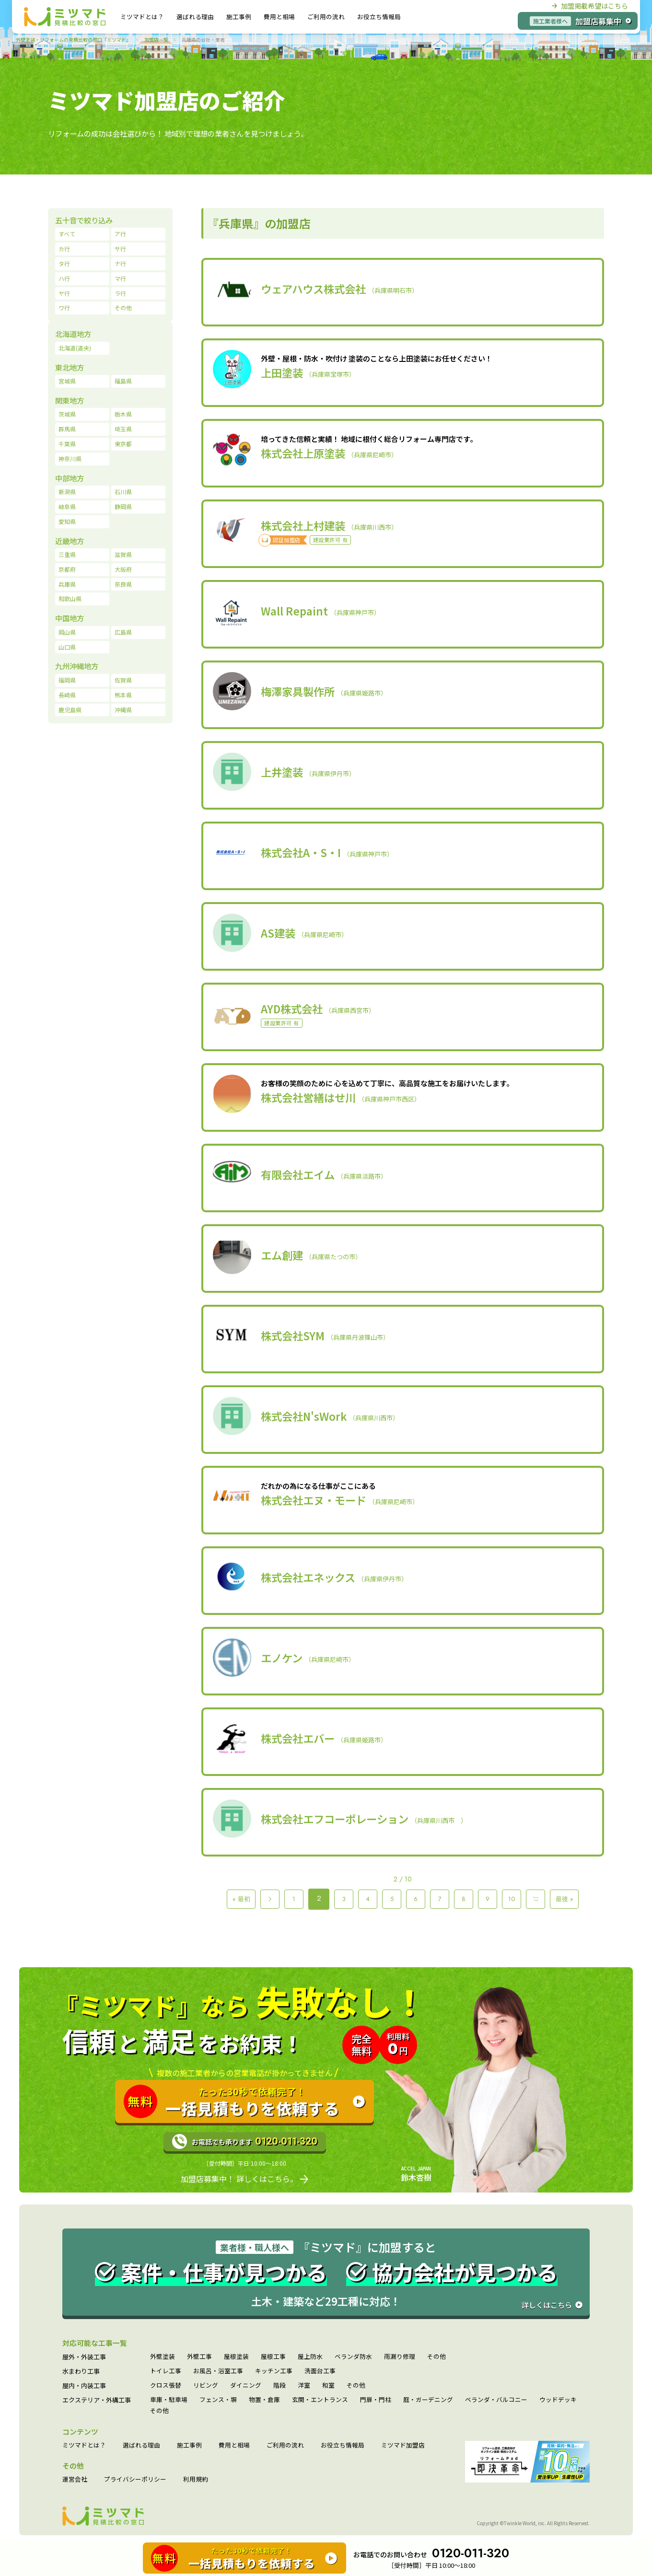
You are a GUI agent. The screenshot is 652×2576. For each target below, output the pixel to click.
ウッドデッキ (558, 2400)
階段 (279, 2385)
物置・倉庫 (264, 2400)
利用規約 (195, 2479)
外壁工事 (199, 2357)
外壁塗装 (162, 2357)
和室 (328, 2385)
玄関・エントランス (320, 2400)
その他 (436, 2357)
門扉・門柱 (375, 2400)
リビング (205, 2385)
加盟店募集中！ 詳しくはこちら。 (244, 2178)
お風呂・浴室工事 (218, 2371)
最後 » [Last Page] (564, 1898)
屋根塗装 (236, 2357)
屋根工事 (273, 2357)
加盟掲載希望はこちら (590, 6)
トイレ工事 (165, 2371)
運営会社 (74, 2479)
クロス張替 (165, 2385)
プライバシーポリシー (135, 2479)
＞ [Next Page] (535, 1899)
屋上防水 (310, 2357)
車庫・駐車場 (168, 2400)
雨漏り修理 (399, 2357)
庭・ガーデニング (428, 2400)
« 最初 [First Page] (241, 1898)
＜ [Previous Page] (269, 1899)
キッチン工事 (273, 2371)
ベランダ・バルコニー (496, 2400)
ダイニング (245, 2385)
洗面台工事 (320, 2371)
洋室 (304, 2385)
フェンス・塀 (218, 2400)
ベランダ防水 (353, 2357)
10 (511, 1898)
